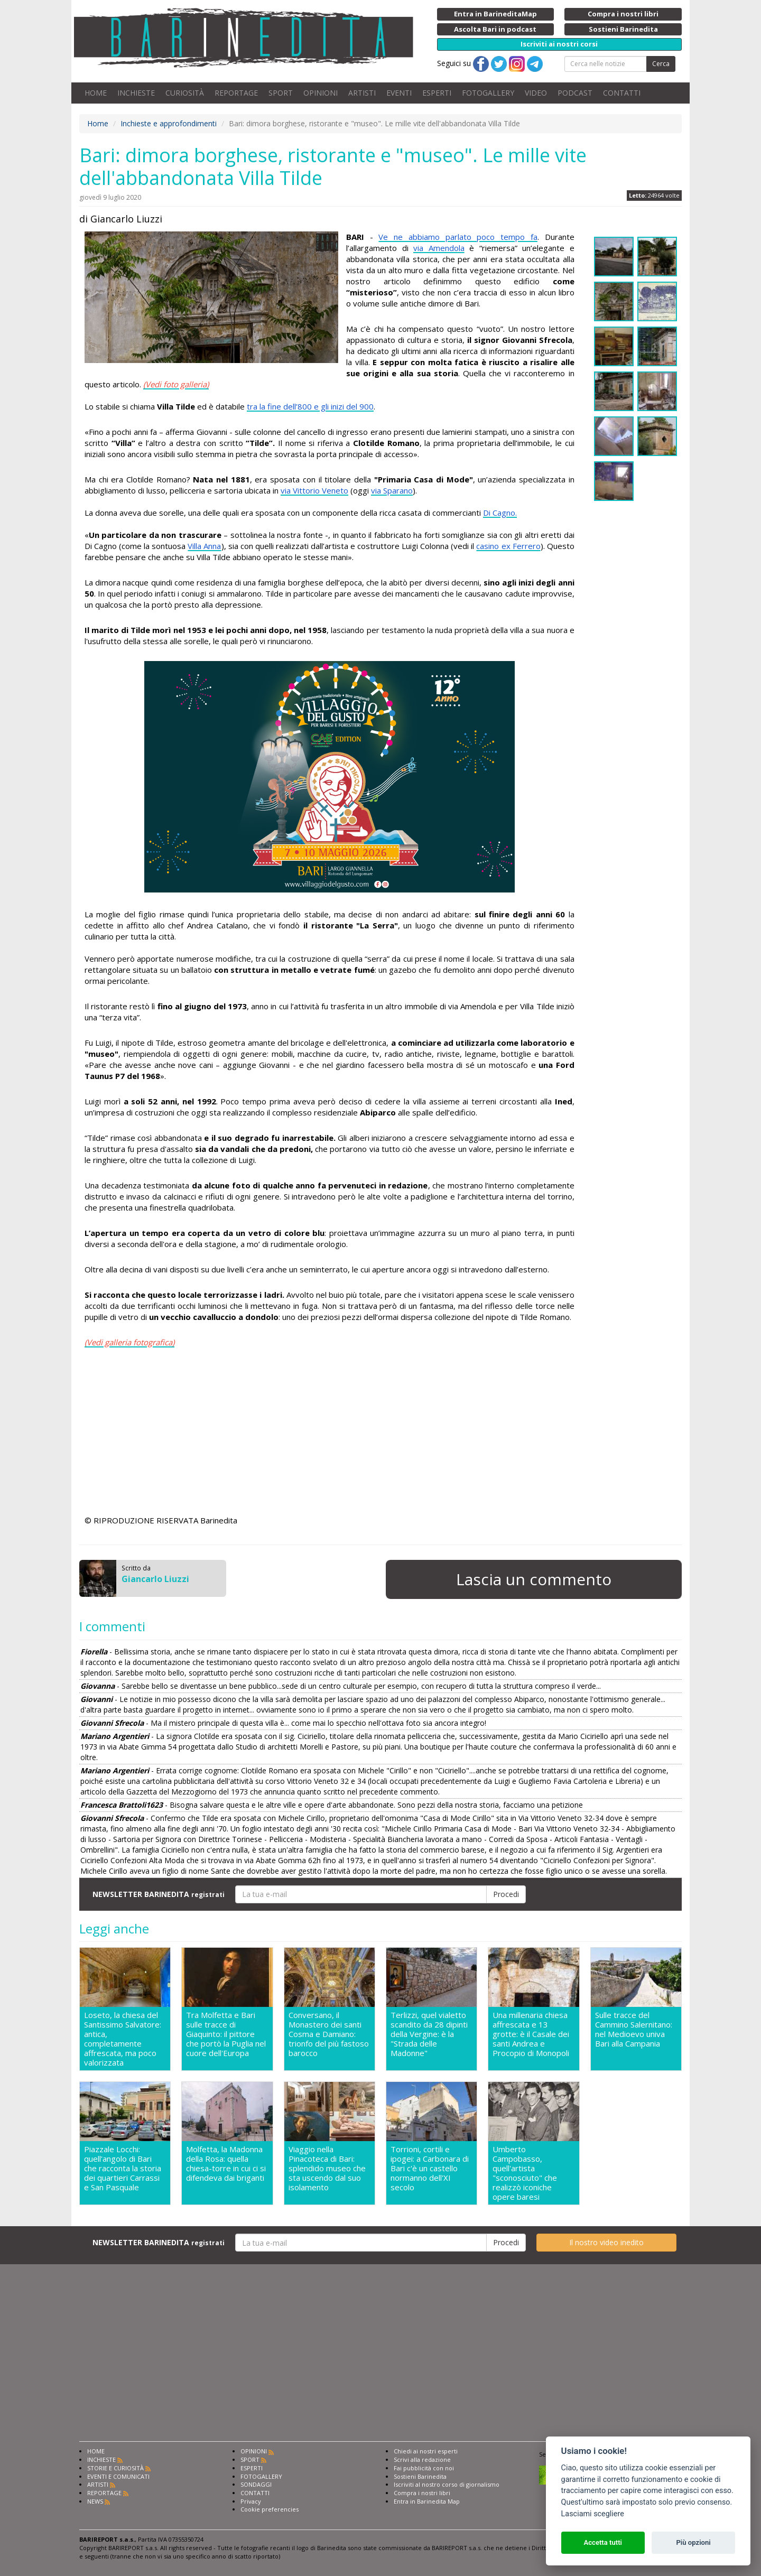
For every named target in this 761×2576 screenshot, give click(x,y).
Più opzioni (693, 2542)
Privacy (250, 2501)
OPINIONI (320, 93)
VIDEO (536, 93)
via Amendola (439, 248)
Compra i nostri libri (422, 2493)
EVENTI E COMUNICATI (118, 2476)
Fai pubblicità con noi (424, 2468)
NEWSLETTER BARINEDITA (158, 1894)
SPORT (280, 93)
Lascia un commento (533, 1579)
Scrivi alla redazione (422, 2459)
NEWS (95, 2501)
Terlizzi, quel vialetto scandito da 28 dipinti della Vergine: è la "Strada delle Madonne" (429, 2034)
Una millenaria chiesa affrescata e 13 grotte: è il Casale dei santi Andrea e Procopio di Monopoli (531, 2034)
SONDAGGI (256, 2484)
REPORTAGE (236, 93)
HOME (96, 93)
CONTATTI (622, 93)
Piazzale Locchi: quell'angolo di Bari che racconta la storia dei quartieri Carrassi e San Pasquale (122, 2168)
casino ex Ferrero (508, 546)
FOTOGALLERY (488, 93)
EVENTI (399, 93)
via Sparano (392, 490)
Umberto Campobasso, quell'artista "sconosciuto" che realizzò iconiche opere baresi (525, 2172)
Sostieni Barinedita (420, 2476)
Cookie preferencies (269, 2509)
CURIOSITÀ (184, 93)
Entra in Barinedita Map (427, 2501)
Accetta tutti (602, 2542)
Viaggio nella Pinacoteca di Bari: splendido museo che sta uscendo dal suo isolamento (327, 2168)
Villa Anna (204, 546)
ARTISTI (362, 93)
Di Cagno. (500, 512)
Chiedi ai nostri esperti (426, 2451)
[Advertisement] (329, 1433)
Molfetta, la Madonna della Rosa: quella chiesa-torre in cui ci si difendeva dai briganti (226, 2163)
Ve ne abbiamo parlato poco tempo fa (457, 236)
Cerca (661, 63)
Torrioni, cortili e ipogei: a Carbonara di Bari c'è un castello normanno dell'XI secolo (430, 2168)
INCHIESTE (136, 93)
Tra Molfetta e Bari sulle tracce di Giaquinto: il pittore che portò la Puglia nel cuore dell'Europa (226, 2034)
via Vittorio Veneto (314, 490)
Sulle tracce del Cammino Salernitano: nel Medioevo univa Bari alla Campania (633, 2029)
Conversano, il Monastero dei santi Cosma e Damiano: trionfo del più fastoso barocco (329, 2034)
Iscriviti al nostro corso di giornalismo (446, 2484)
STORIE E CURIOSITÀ (115, 2468)
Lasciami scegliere (592, 2513)
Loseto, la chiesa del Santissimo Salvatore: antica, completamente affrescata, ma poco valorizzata (122, 2038)
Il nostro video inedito (606, 2242)
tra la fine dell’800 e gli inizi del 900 (310, 406)
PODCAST (575, 93)
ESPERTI (436, 93)
